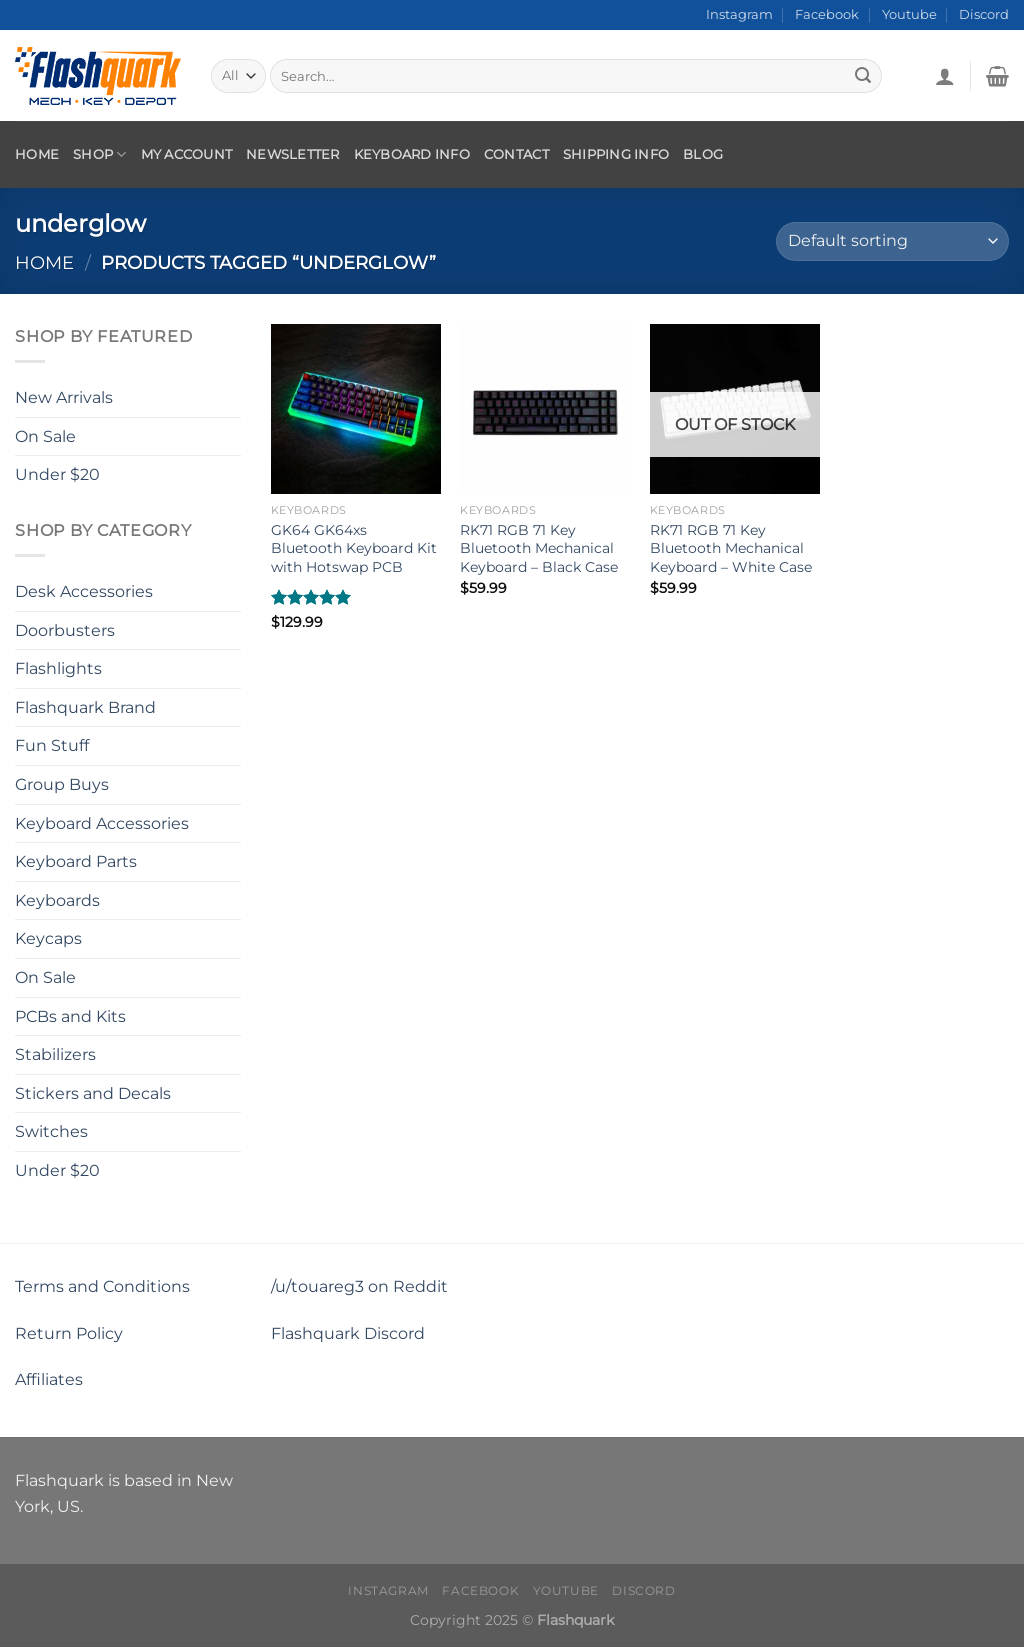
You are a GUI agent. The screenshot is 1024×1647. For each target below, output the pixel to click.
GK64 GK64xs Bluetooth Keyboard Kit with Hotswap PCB (354, 548)
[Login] (945, 76)
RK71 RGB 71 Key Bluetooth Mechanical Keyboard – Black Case (539, 548)
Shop (99, 154)
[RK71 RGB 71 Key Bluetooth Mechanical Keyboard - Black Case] (545, 409)
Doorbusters (65, 629)
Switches (51, 1131)
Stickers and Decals (93, 1093)
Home (37, 154)
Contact (516, 154)
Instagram (739, 14)
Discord (984, 14)
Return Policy (69, 1333)
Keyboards (57, 900)
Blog (703, 154)
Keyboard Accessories (102, 822)
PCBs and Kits (70, 1015)
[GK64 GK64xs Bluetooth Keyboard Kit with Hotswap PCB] (356, 409)
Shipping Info (616, 154)
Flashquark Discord (348, 1333)
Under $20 (57, 474)
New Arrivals (64, 397)
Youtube (909, 14)
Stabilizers (55, 1054)
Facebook (827, 14)
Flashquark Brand (85, 707)
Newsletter (293, 154)
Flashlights (58, 668)
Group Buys (62, 784)
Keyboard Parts (76, 861)
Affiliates (49, 1379)
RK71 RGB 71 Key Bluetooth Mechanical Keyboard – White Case (731, 548)
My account (187, 154)
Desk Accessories (84, 591)
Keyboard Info (412, 154)
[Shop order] (892, 241)
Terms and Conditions (102, 1286)
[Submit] (864, 76)
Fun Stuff (52, 745)
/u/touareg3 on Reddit (359, 1286)
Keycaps (48, 938)
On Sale (45, 435)
